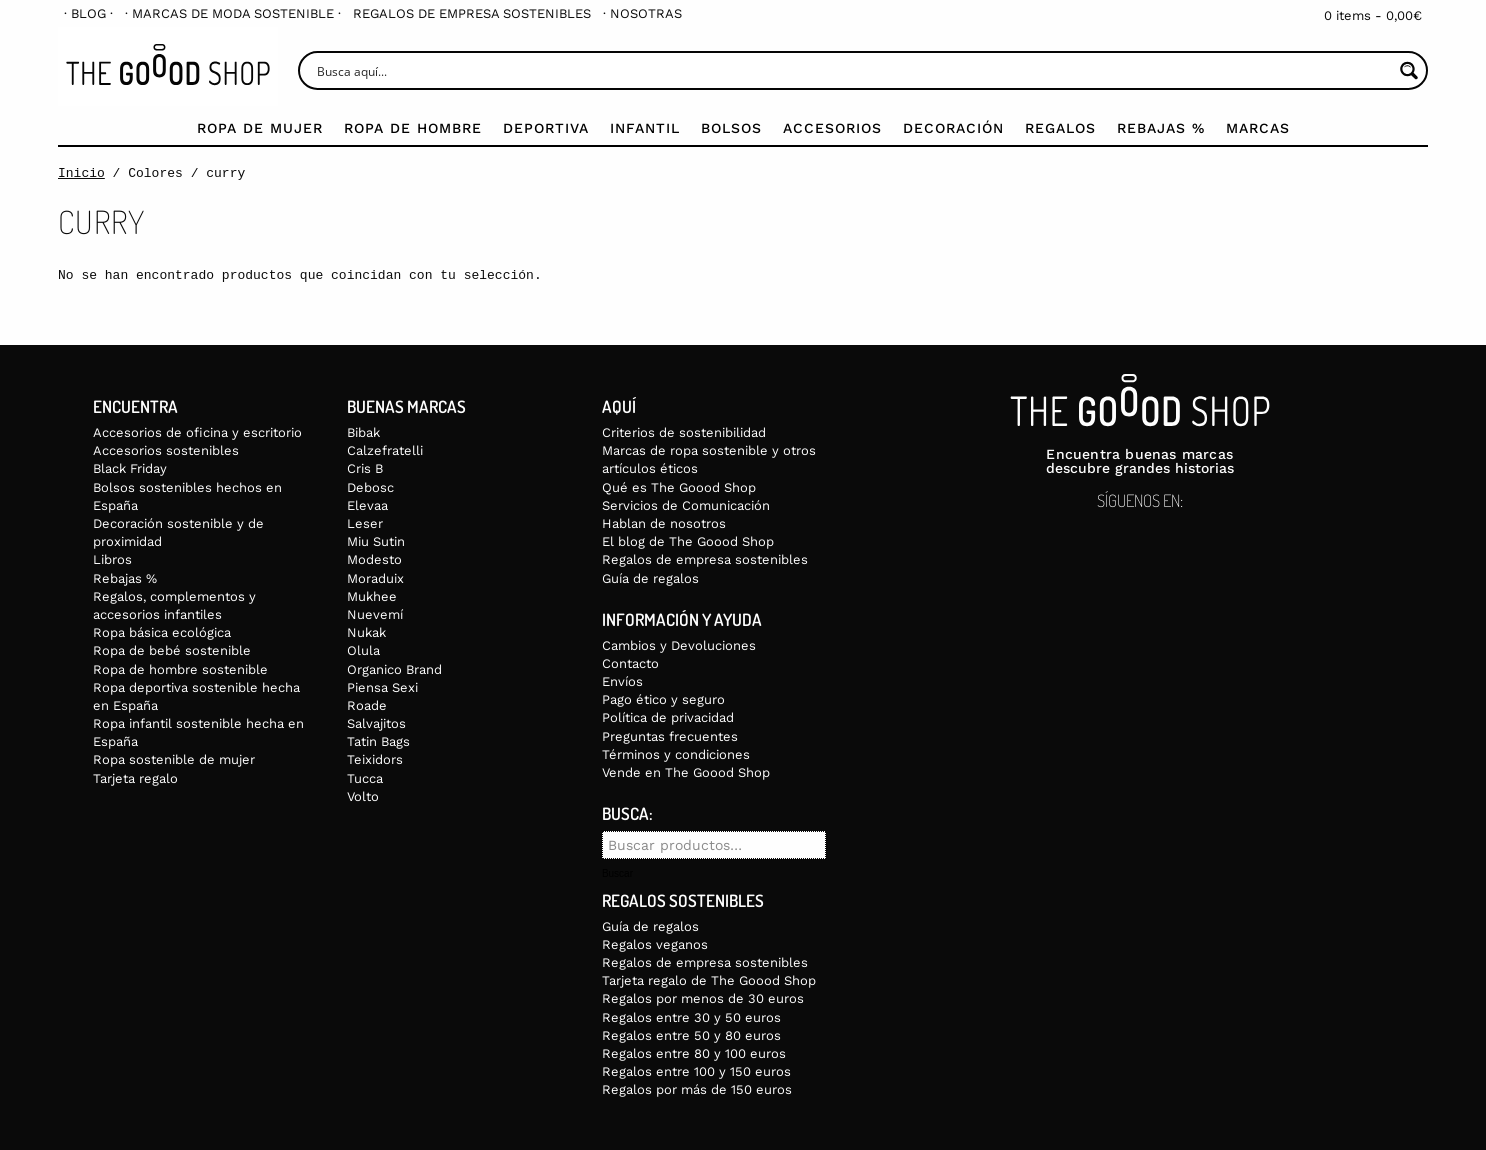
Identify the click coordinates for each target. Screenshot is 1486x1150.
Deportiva (546, 128)
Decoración (953, 128)
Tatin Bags (378, 741)
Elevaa (367, 505)
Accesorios (832, 128)
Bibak (363, 432)
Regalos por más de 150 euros (697, 1089)
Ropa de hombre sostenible (180, 669)
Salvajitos (376, 723)
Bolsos (731, 128)
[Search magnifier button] (1408, 70)
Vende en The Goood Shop (686, 772)
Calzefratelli (385, 450)
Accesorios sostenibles (166, 450)
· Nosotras (642, 13)
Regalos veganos (655, 944)
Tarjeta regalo (135, 778)
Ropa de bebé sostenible (172, 650)
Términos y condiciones (676, 754)
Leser (365, 523)
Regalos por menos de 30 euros (703, 998)
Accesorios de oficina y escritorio (197, 432)
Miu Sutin (376, 541)
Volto (363, 796)
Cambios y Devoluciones (679, 645)
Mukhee (372, 596)
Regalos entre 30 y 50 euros (691, 1017)
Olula (363, 650)
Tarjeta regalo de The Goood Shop (709, 980)
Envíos (622, 681)
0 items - (1373, 15)
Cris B (365, 468)
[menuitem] (88, 13)
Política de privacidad (668, 717)
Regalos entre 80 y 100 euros (694, 1053)
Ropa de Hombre (413, 128)
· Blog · (88, 13)
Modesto (374, 559)
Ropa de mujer (260, 128)
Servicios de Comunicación (686, 505)
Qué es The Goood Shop (679, 487)
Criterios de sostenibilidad (684, 432)
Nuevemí (375, 614)
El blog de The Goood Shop (688, 541)
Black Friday (130, 468)
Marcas (1258, 128)
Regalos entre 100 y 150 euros (696, 1071)
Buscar (617, 874)
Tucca (365, 778)
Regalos (1060, 128)
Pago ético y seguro (663, 699)
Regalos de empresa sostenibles (472, 13)
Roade (367, 705)
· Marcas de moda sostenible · (233, 13)
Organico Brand (394, 669)
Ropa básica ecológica (162, 632)
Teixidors (375, 759)
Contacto (630, 663)
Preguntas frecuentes (670, 736)
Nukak (366, 632)
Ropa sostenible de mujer (174, 759)
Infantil (645, 128)
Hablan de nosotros (664, 523)
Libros (112, 559)
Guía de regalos (650, 578)
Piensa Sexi (382, 687)
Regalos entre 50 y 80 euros (691, 1035)
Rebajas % (1161, 128)
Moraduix (375, 578)
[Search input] (852, 70)
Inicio (81, 173)
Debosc (370, 487)
